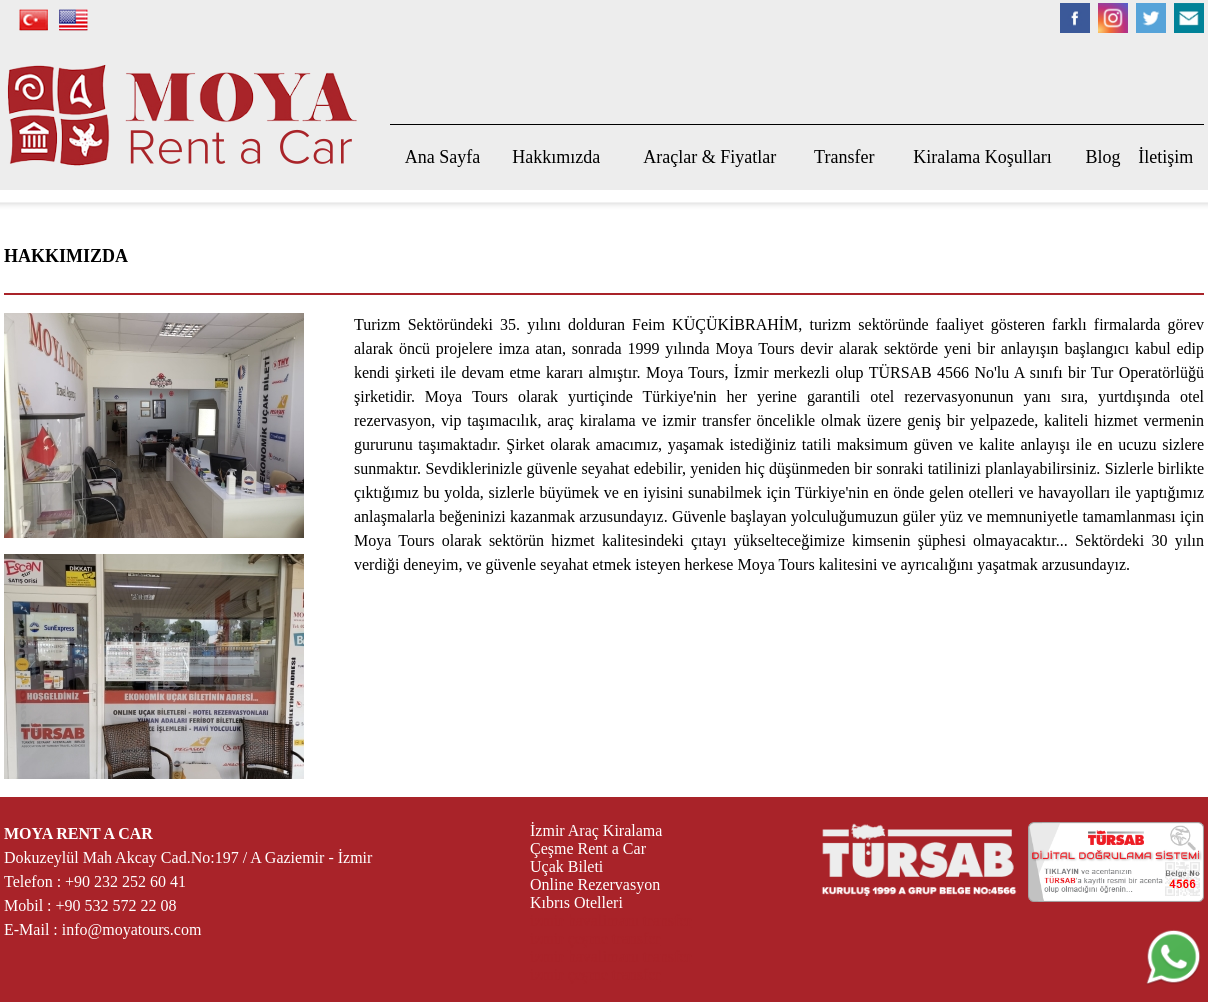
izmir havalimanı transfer (611, 920)
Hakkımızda (556, 157)
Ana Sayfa (442, 157)
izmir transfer (706, 420)
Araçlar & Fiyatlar (709, 157)
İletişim (1165, 157)
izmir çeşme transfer (595, 938)
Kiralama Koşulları (982, 157)
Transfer (844, 157)
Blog (1103, 157)
